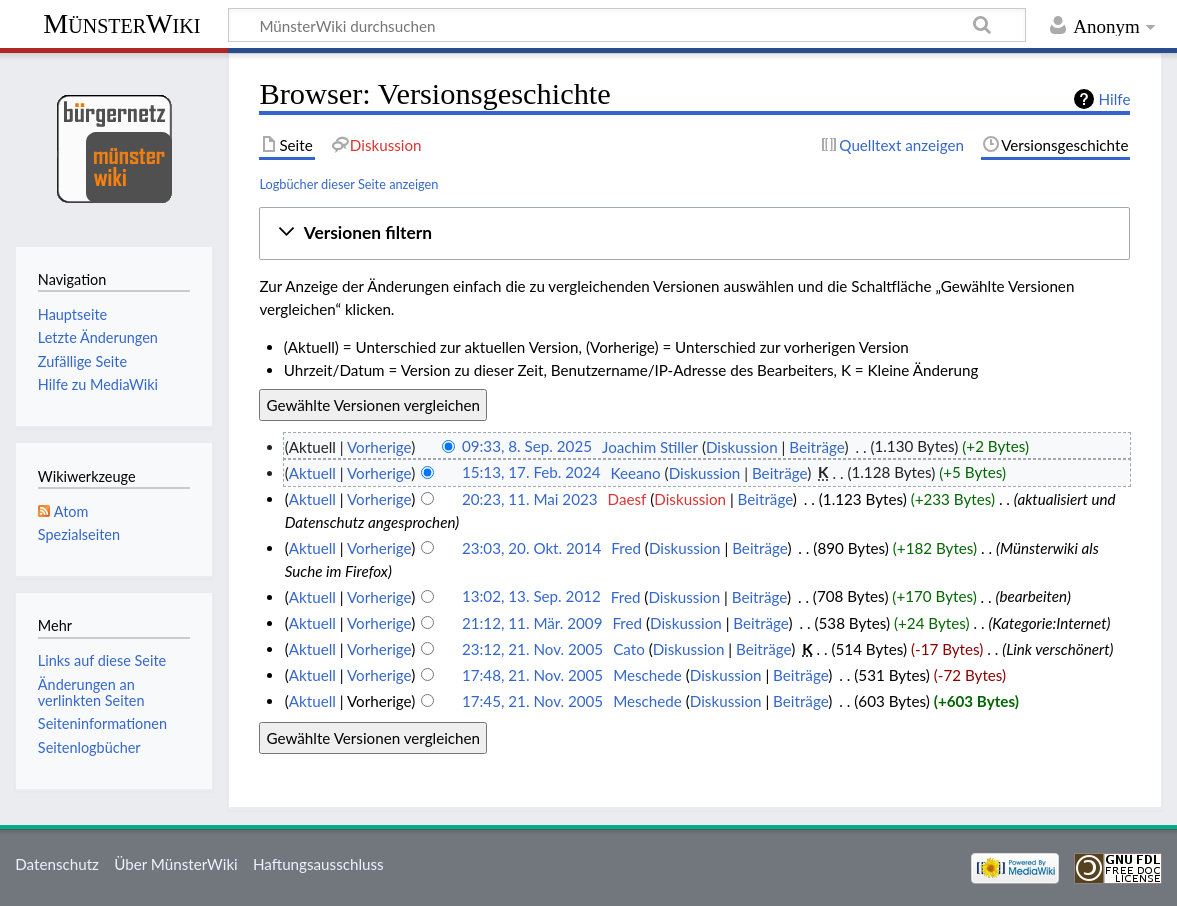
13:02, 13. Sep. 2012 (531, 597)
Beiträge (816, 447)
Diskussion (742, 447)
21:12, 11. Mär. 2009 (532, 623)
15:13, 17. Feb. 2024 (531, 473)
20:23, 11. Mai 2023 (530, 499)
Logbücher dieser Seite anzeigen (348, 184)
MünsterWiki (121, 23)
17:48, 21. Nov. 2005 (532, 675)
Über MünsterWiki (176, 864)
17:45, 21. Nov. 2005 (532, 701)
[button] (695, 233)
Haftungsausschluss (318, 864)
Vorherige (379, 447)
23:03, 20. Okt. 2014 (531, 548)
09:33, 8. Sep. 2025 (527, 447)
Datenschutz (57, 864)
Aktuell (312, 473)
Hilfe (1115, 99)
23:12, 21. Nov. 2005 (532, 649)
